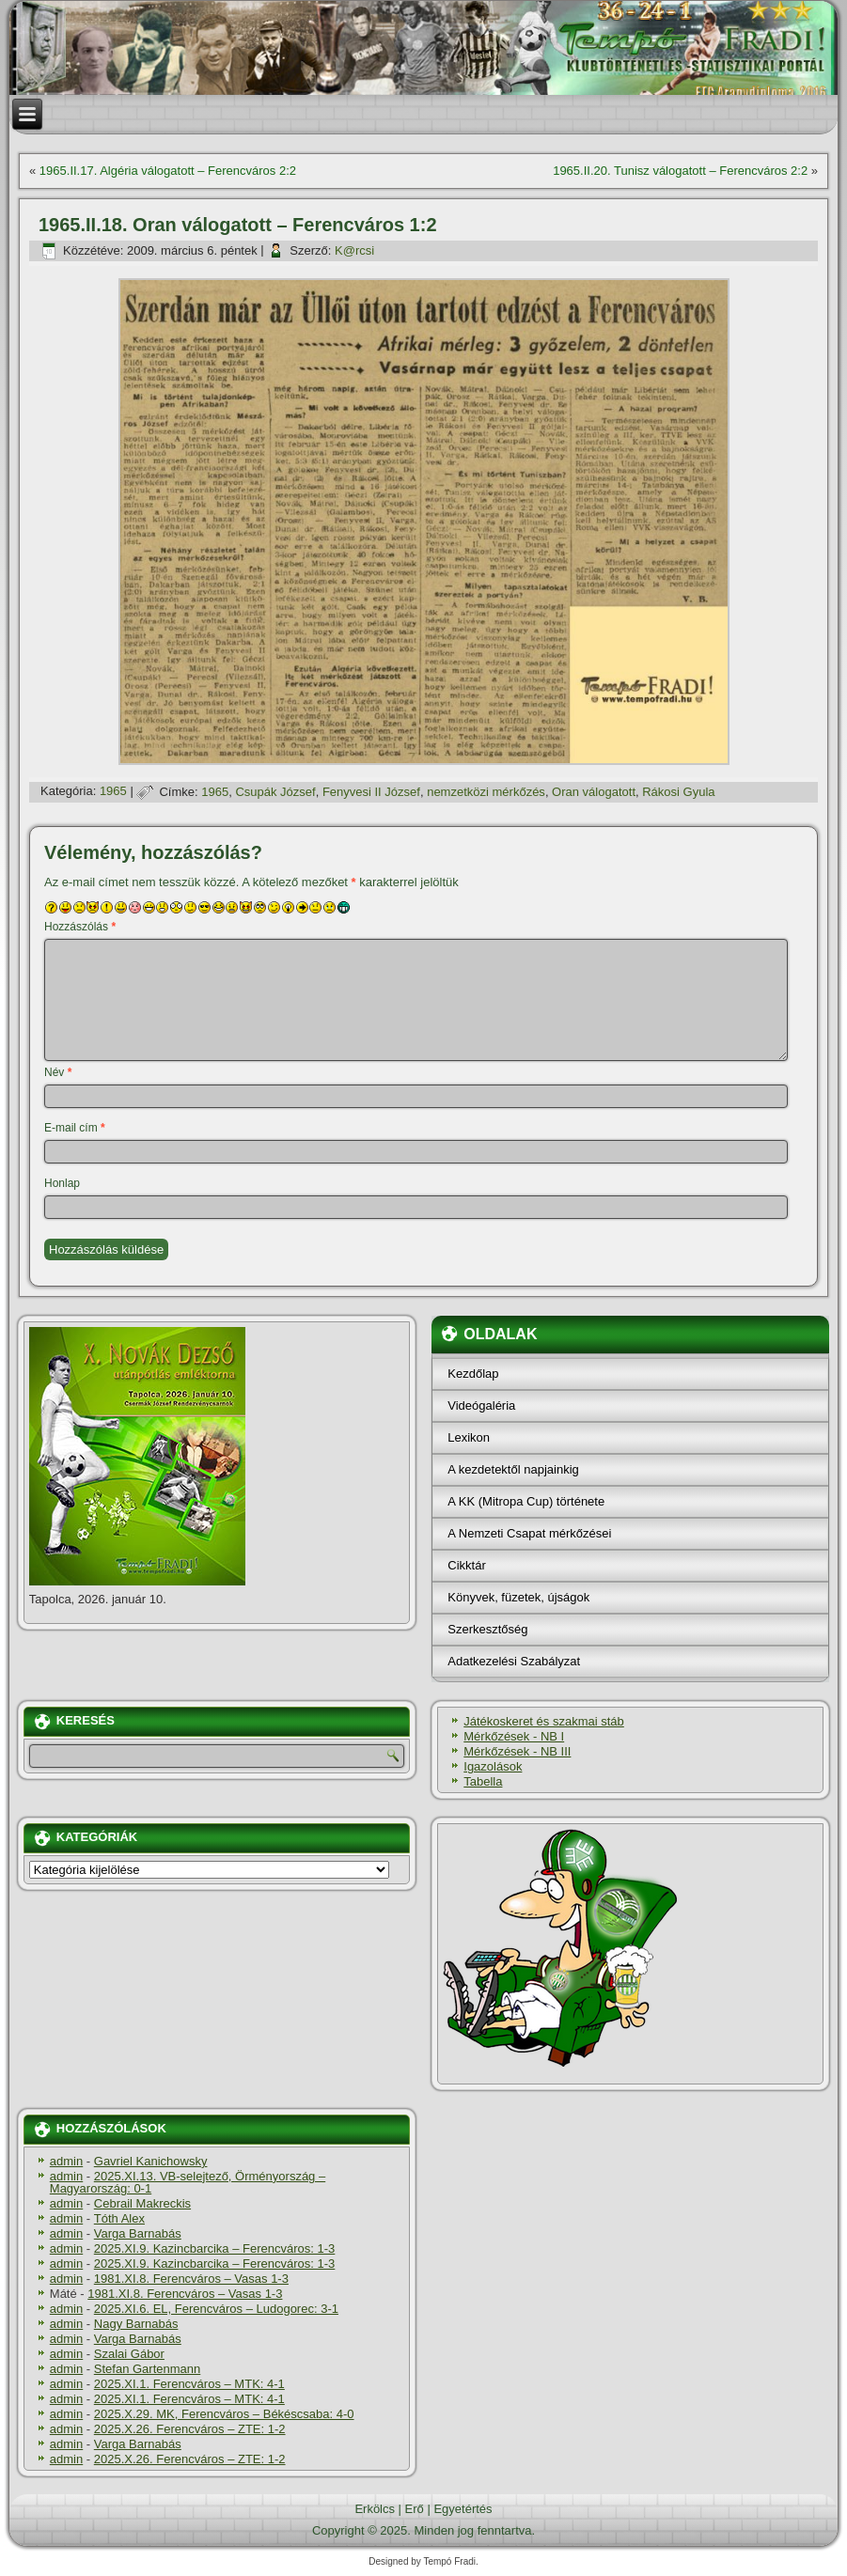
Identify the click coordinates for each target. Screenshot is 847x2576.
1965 (113, 792)
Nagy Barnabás (136, 2324)
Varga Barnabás (137, 2233)
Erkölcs (374, 2509)
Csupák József (275, 792)
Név (57, 1072)
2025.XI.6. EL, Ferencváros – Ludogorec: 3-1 (216, 2309)
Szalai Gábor (129, 2354)
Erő (414, 2509)
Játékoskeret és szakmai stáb (543, 1721)
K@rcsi (354, 250)
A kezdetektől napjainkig (512, 1469)
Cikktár (466, 1565)
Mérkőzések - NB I (513, 1736)
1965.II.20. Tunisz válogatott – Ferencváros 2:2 (680, 171)
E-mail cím (74, 1127)
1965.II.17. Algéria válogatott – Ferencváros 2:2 (167, 171)
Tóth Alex (119, 2218)
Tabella (482, 1781)
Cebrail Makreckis (142, 2203)
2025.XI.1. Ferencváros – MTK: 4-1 (189, 2384)
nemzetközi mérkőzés (486, 792)
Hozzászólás (80, 926)
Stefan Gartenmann (147, 2369)
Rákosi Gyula (678, 792)
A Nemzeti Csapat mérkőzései (529, 1533)
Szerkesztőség (487, 1629)
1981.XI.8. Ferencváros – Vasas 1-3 (191, 2279)
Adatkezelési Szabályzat (513, 1661)
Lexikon (468, 1437)
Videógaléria (481, 1405)
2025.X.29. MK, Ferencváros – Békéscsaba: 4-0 (224, 2414)
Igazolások (492, 1766)
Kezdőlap (472, 1373)
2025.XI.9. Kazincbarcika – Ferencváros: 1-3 (215, 2248)
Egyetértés (462, 2509)
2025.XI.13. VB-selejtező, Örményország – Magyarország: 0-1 (187, 2182)
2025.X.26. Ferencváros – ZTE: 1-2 (190, 2429)
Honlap (62, 1183)
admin (66, 2161)
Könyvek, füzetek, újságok (518, 1597)
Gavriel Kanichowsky (151, 2161)
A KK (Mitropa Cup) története (525, 1501)
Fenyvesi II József (371, 792)
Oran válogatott (593, 792)
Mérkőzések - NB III (517, 1751)
